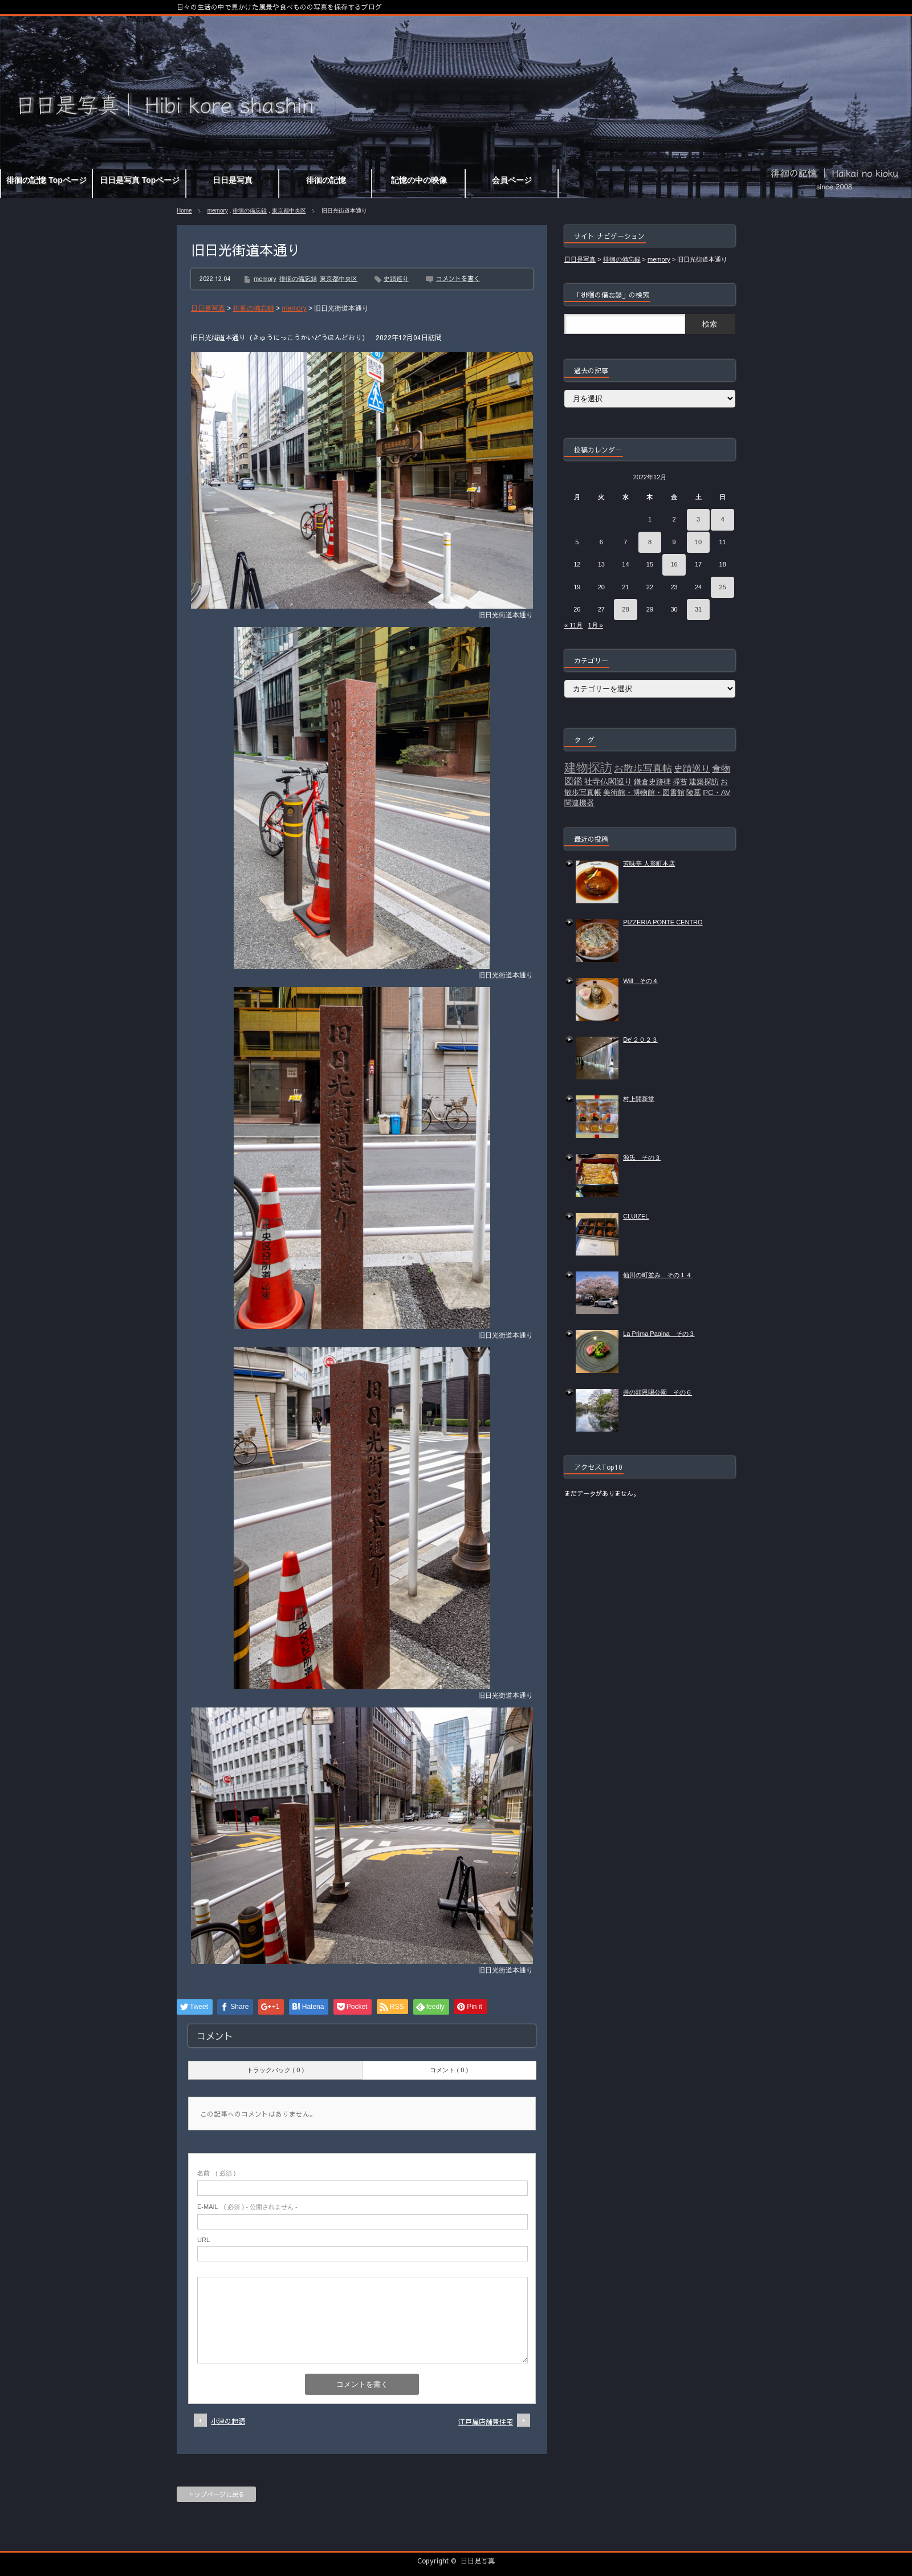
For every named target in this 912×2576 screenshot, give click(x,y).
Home (184, 210)
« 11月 (573, 625)
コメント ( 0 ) (449, 2069)
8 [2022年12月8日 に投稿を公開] (650, 542)
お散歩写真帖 (643, 768)
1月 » (595, 625)
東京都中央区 (289, 210)
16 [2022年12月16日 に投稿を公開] (673, 564)
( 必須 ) (216, 2173)
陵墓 (693, 792)
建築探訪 (704, 781)
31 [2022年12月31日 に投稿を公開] (698, 609)
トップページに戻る (216, 2494)
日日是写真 (478, 2560)
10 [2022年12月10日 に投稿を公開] (698, 542)
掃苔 (680, 781)
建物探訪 (588, 768)
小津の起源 (228, 2421)
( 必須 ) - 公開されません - (247, 2206)
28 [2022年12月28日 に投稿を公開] (625, 609)
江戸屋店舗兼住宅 (485, 2421)
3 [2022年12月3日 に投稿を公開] (698, 519)
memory (217, 210)
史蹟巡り (396, 278)
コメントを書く (458, 278)
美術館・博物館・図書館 (644, 792)
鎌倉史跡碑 (652, 781)
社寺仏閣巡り (608, 781)
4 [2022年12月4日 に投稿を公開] (722, 519)
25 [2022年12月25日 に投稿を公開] (722, 587)
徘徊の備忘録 (250, 210)
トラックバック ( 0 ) (275, 2069)
